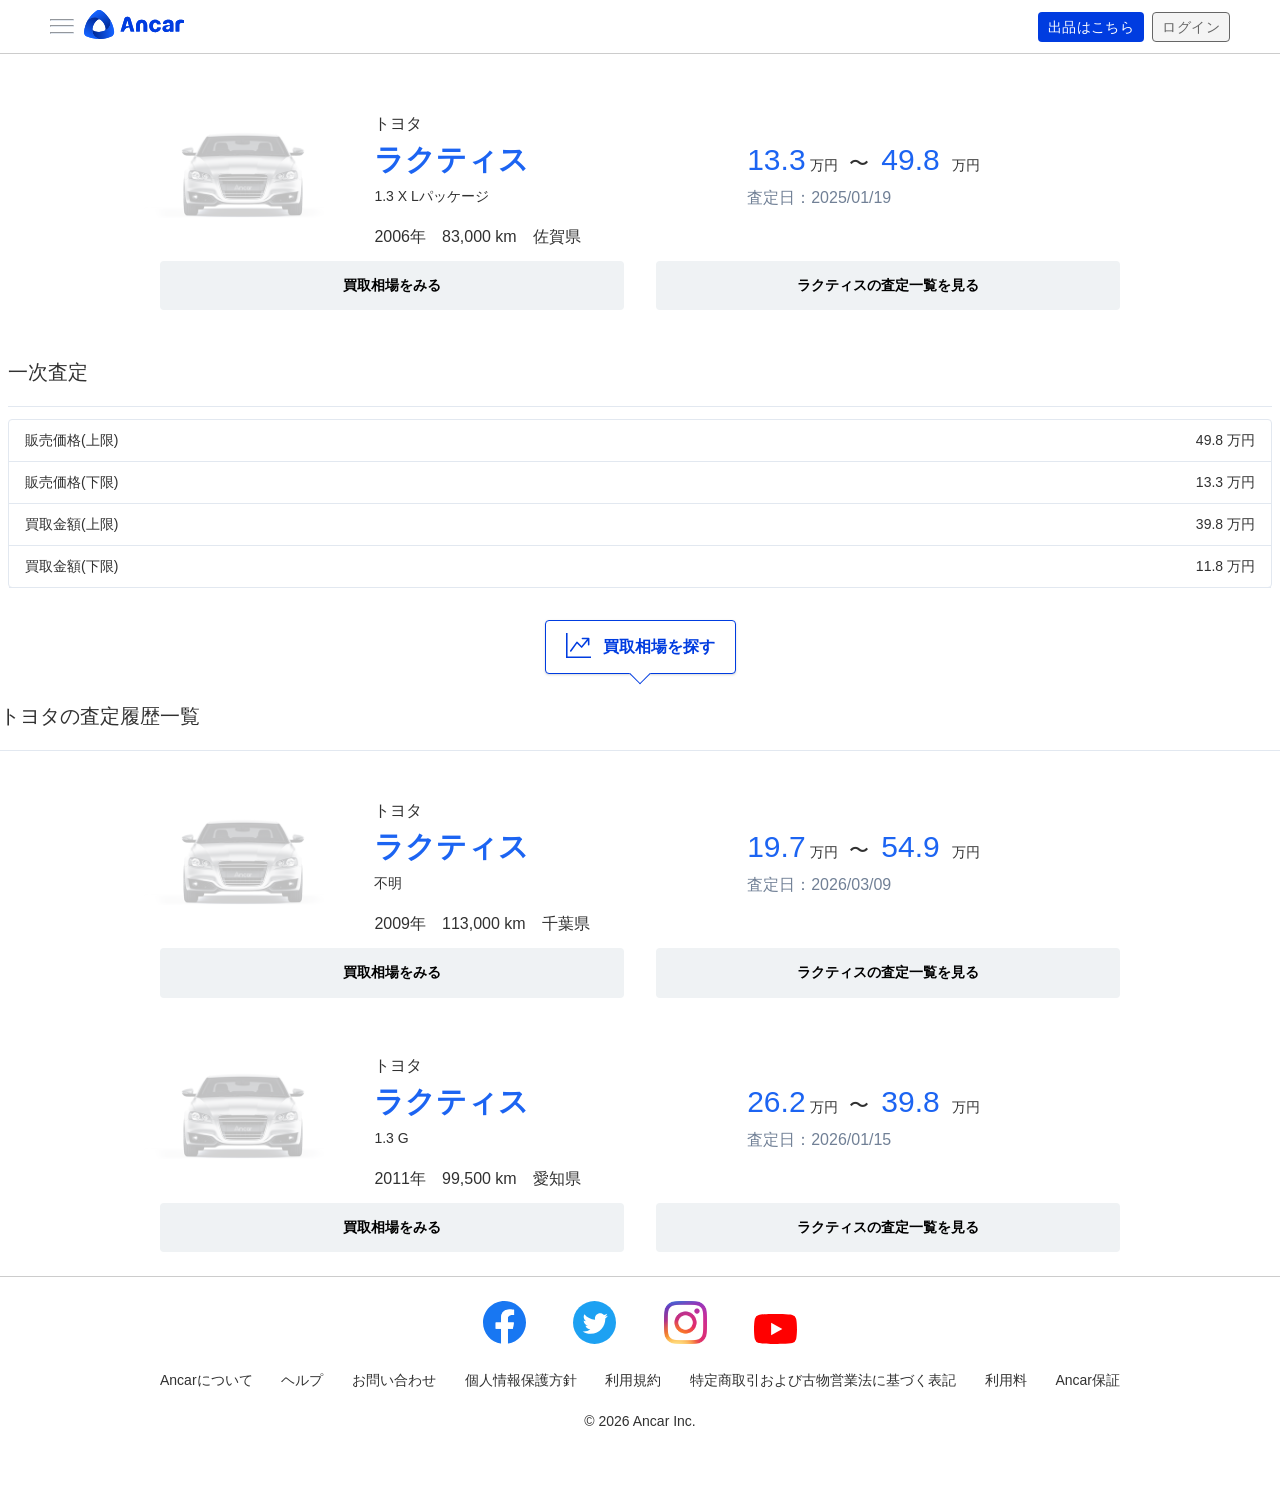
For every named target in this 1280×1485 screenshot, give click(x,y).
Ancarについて (206, 1380)
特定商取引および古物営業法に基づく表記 (823, 1380)
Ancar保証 (1087, 1380)
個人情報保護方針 (521, 1380)
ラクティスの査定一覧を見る (888, 285)
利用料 (1006, 1380)
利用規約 (633, 1380)
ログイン (1191, 27)
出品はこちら (1091, 27)
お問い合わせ (394, 1380)
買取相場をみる (392, 285)
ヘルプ (302, 1380)
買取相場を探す (640, 645)
